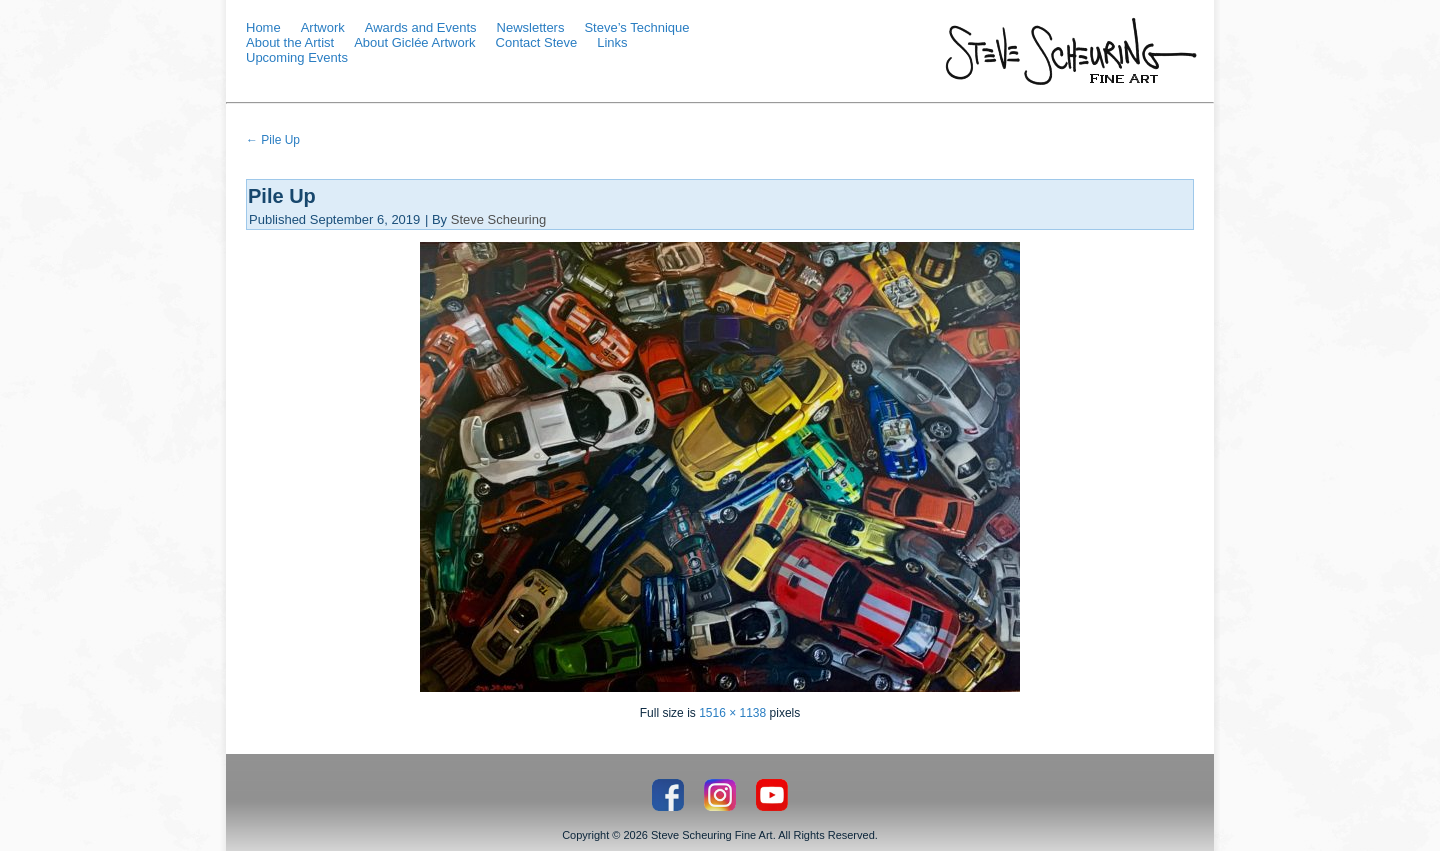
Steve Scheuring (498, 219)
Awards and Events (421, 27)
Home (263, 27)
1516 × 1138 (732, 713)
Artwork (323, 27)
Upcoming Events (297, 57)
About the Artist (290, 42)
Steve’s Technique (636, 27)
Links (612, 42)
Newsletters (531, 27)
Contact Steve (537, 42)
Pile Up (273, 140)
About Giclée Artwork (414, 42)
